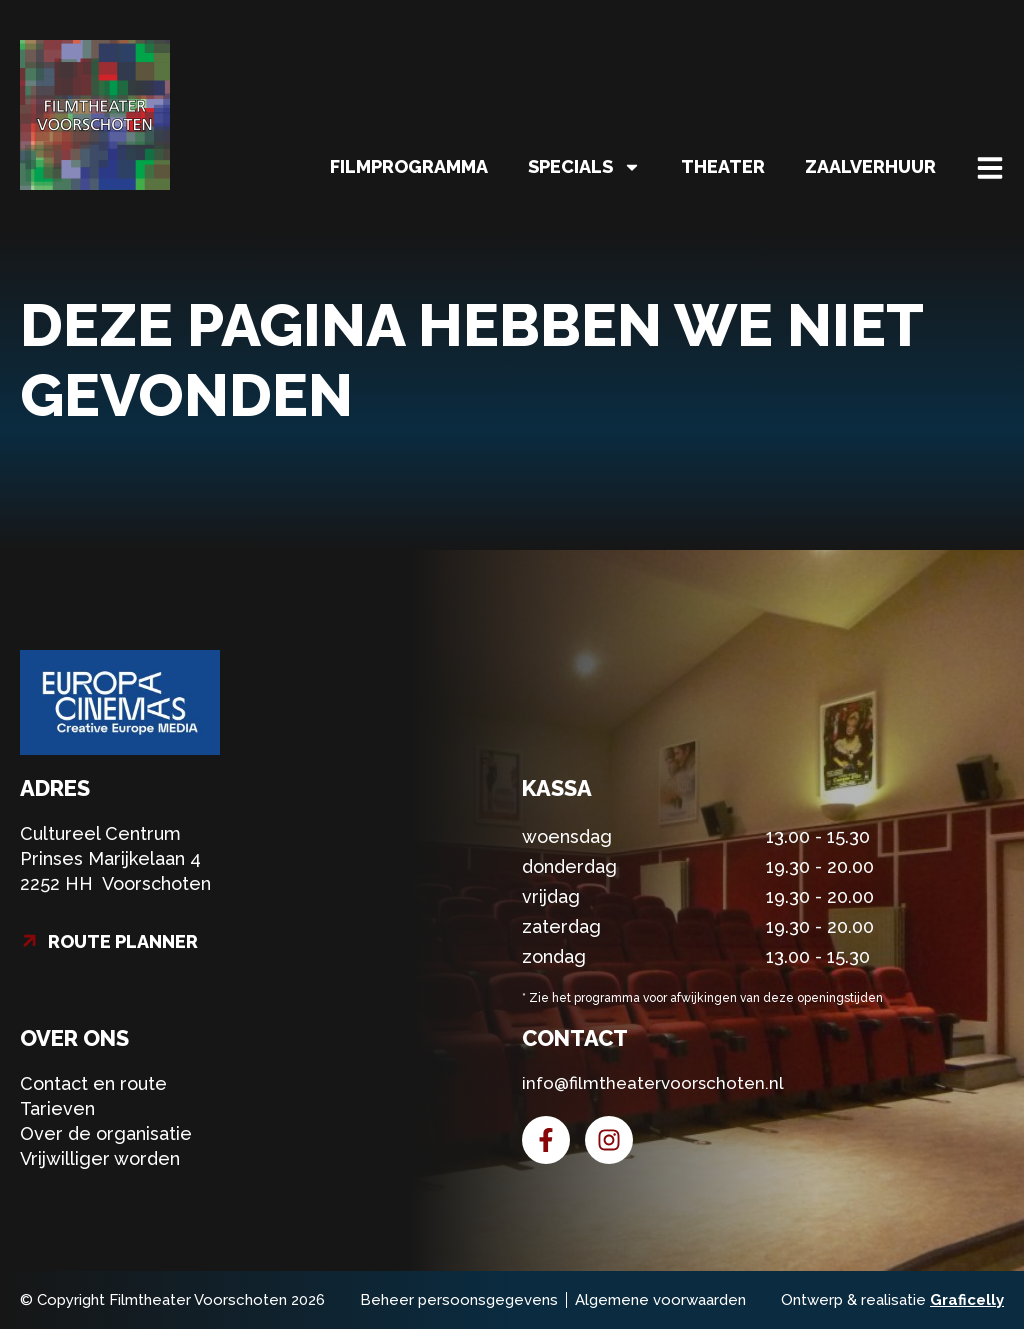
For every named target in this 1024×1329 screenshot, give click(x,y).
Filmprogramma (409, 166)
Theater (723, 166)
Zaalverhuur (870, 166)
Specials (584, 167)
